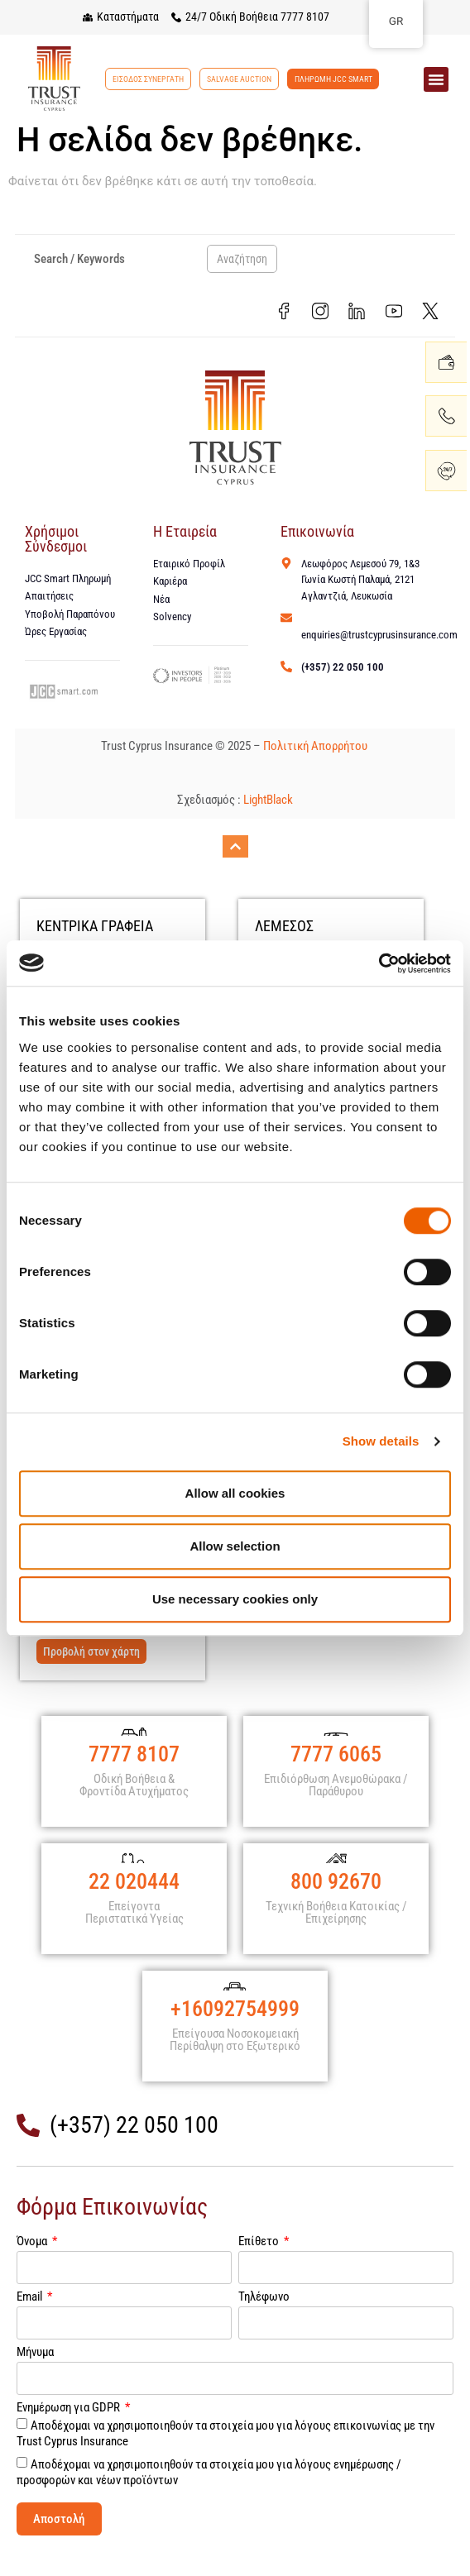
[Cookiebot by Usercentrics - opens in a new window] (378, 963)
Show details (381, 1441)
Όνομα (33, 2266)
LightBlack (268, 803)
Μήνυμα (35, 2376)
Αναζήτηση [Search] (242, 258)
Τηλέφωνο (264, 2321)
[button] (436, 79)
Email (31, 2321)
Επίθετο (259, 2266)
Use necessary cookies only (235, 1599)
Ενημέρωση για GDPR (69, 2432)
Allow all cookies (235, 1493)
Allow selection (234, 1546)
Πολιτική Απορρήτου (316, 748)
